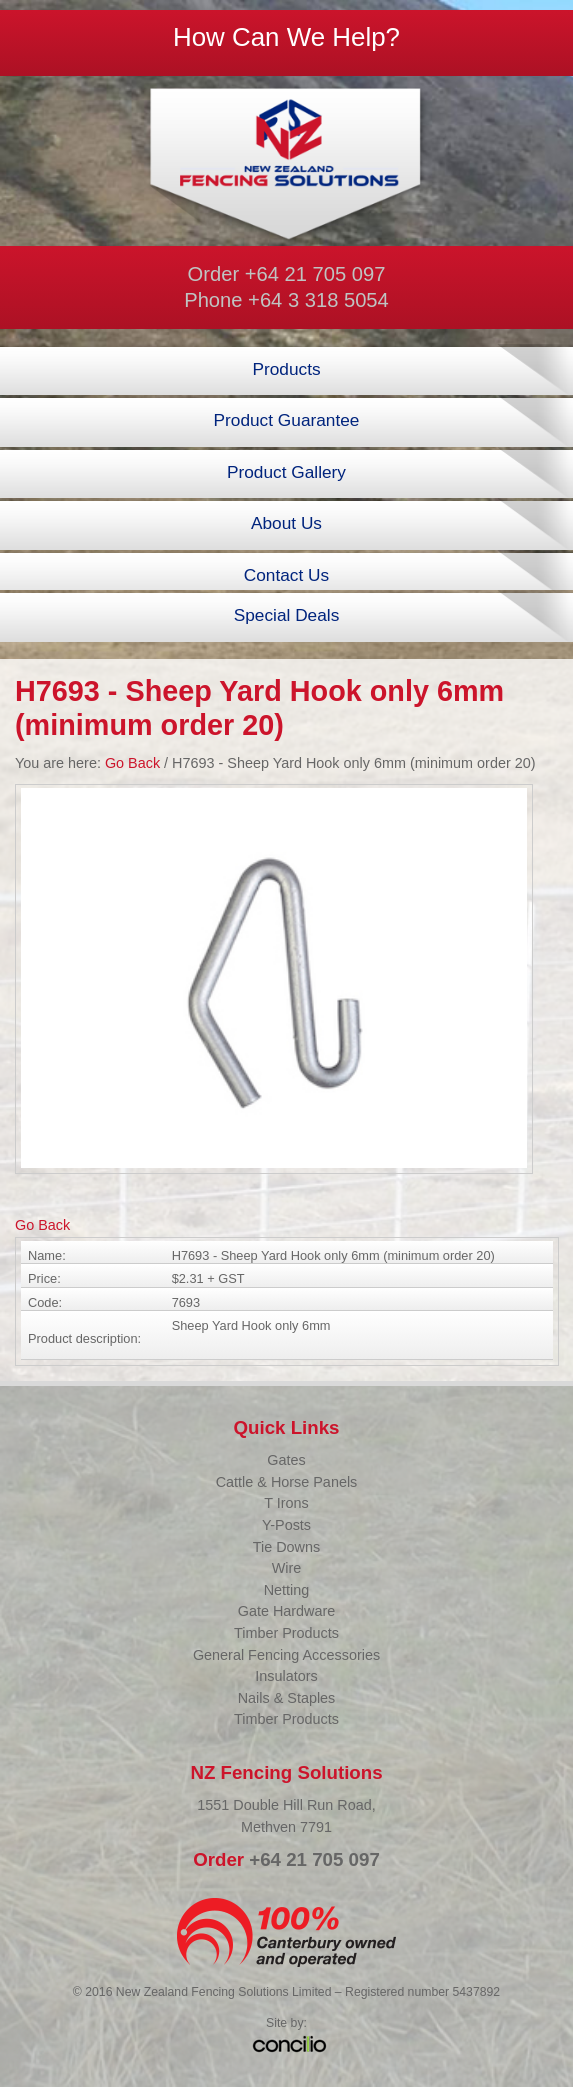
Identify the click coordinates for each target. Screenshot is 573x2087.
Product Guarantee (287, 420)
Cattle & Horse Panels (287, 1482)
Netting (287, 1590)
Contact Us (286, 575)
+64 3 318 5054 (318, 300)
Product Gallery (286, 472)
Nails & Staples (287, 1698)
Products (286, 369)
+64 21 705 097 (315, 274)
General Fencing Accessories (286, 1655)
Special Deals (287, 615)
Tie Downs (286, 1547)
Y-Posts (286, 1525)
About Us (286, 523)
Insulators (286, 1676)
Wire (287, 1568)
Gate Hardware (287, 1611)
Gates (286, 1460)
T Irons (286, 1503)
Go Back (132, 763)
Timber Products (286, 1633)
